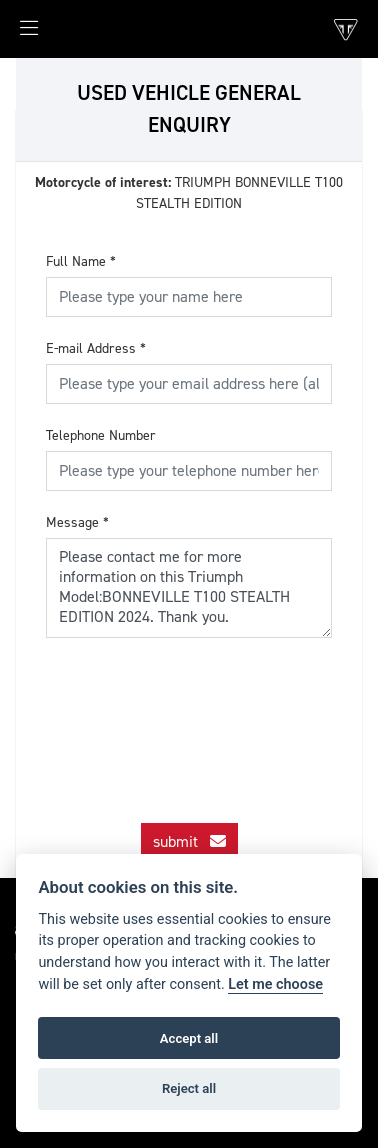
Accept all (189, 1038)
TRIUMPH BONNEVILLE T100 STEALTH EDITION (189, 193)
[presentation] (198, 712)
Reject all (189, 1088)
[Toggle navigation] (19, 34)
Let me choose (275, 984)
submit (189, 841)
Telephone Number (101, 435)
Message (77, 522)
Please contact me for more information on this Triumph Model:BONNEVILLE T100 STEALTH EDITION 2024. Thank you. (189, 588)
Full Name (81, 261)
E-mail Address (96, 348)
